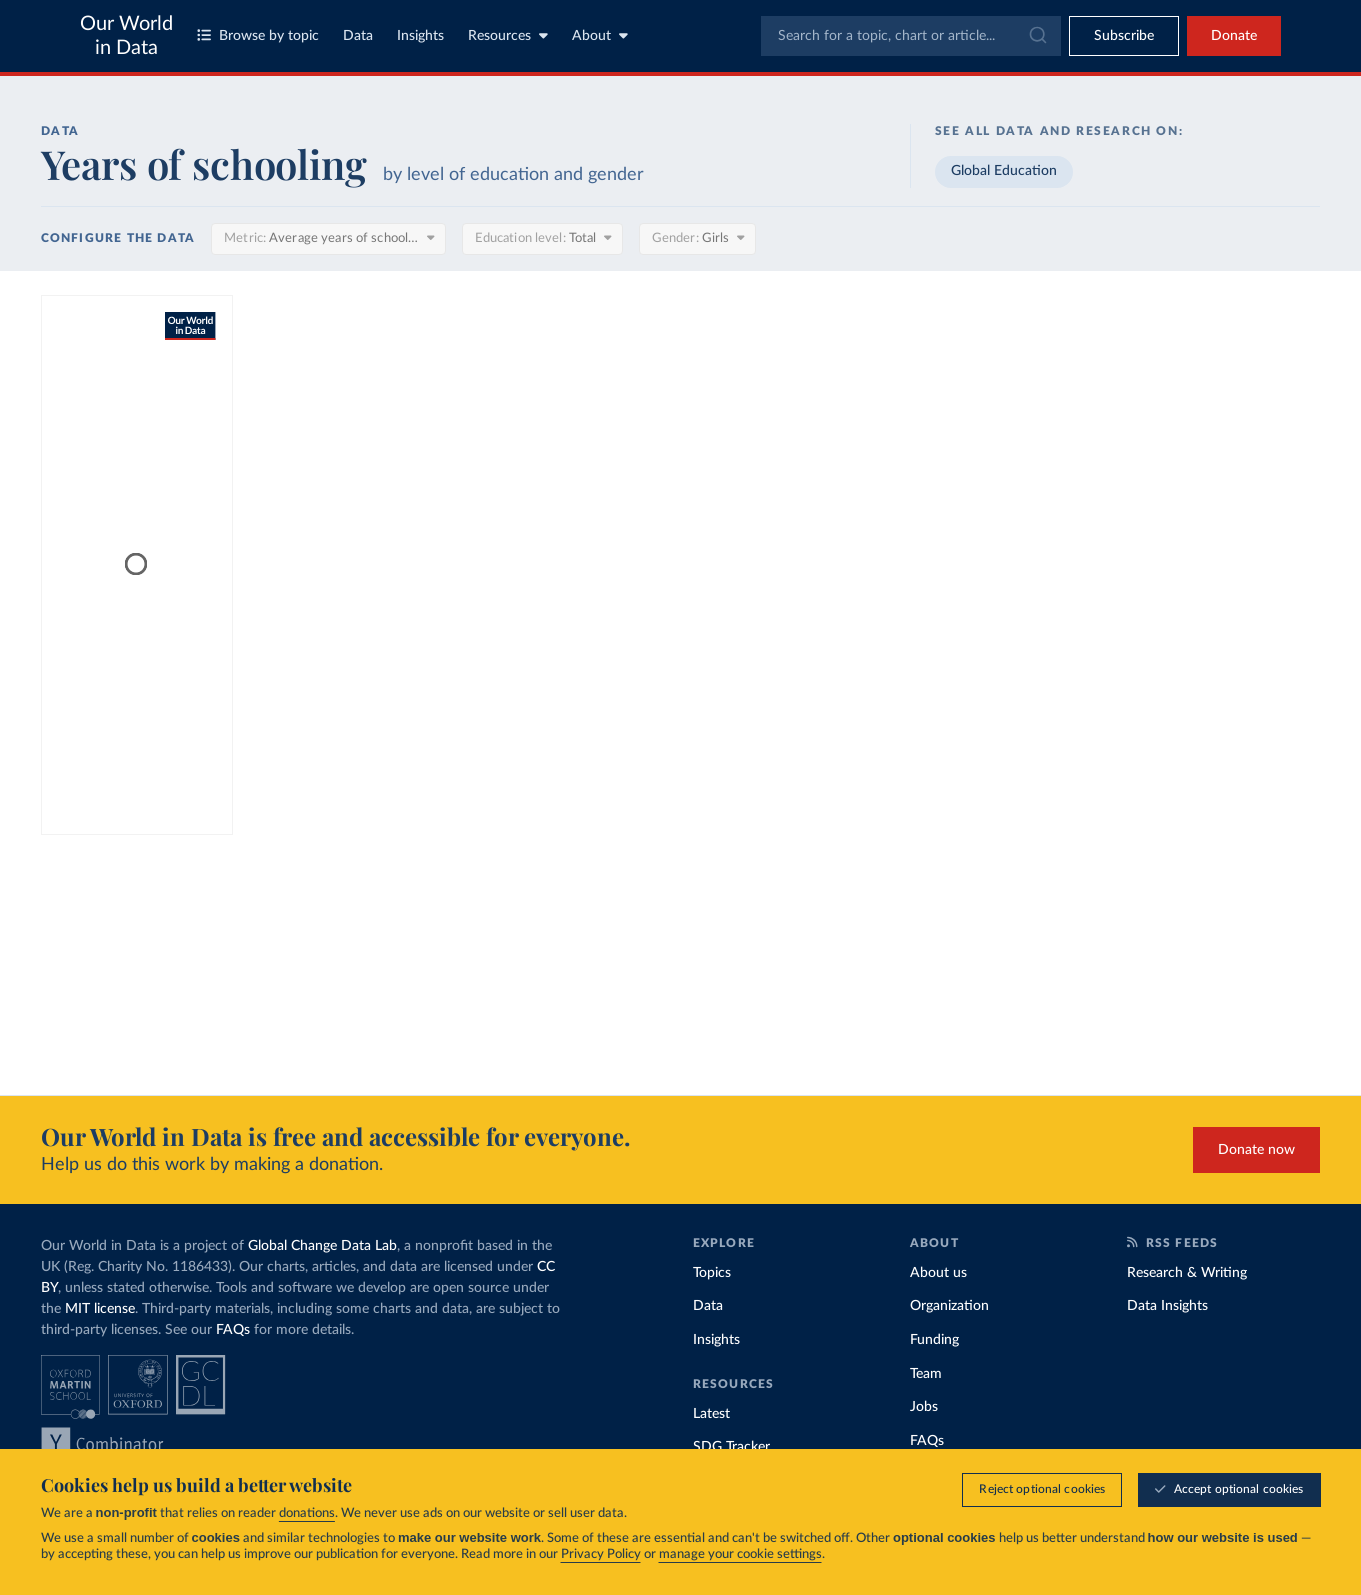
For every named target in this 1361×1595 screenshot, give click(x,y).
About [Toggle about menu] (600, 35)
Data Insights (1167, 1306)
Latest (711, 1414)
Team (926, 1374)
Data (358, 36)
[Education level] (542, 239)
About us (938, 1273)
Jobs (924, 1407)
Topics (712, 1273)
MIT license (100, 1309)
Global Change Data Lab (322, 1246)
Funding (934, 1340)
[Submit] (1036, 36)
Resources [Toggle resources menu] (508, 35)
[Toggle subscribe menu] (1124, 36)
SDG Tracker (731, 1447)
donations (307, 1513)
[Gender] (697, 239)
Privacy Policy (601, 1554)
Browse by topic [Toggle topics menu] (258, 35)
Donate (1234, 36)
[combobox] (911, 36)
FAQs (233, 1330)
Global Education (1004, 171)
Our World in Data (126, 36)
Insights (420, 36)
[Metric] (328, 239)
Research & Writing (1187, 1273)
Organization (949, 1306)
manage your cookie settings (740, 1554)
